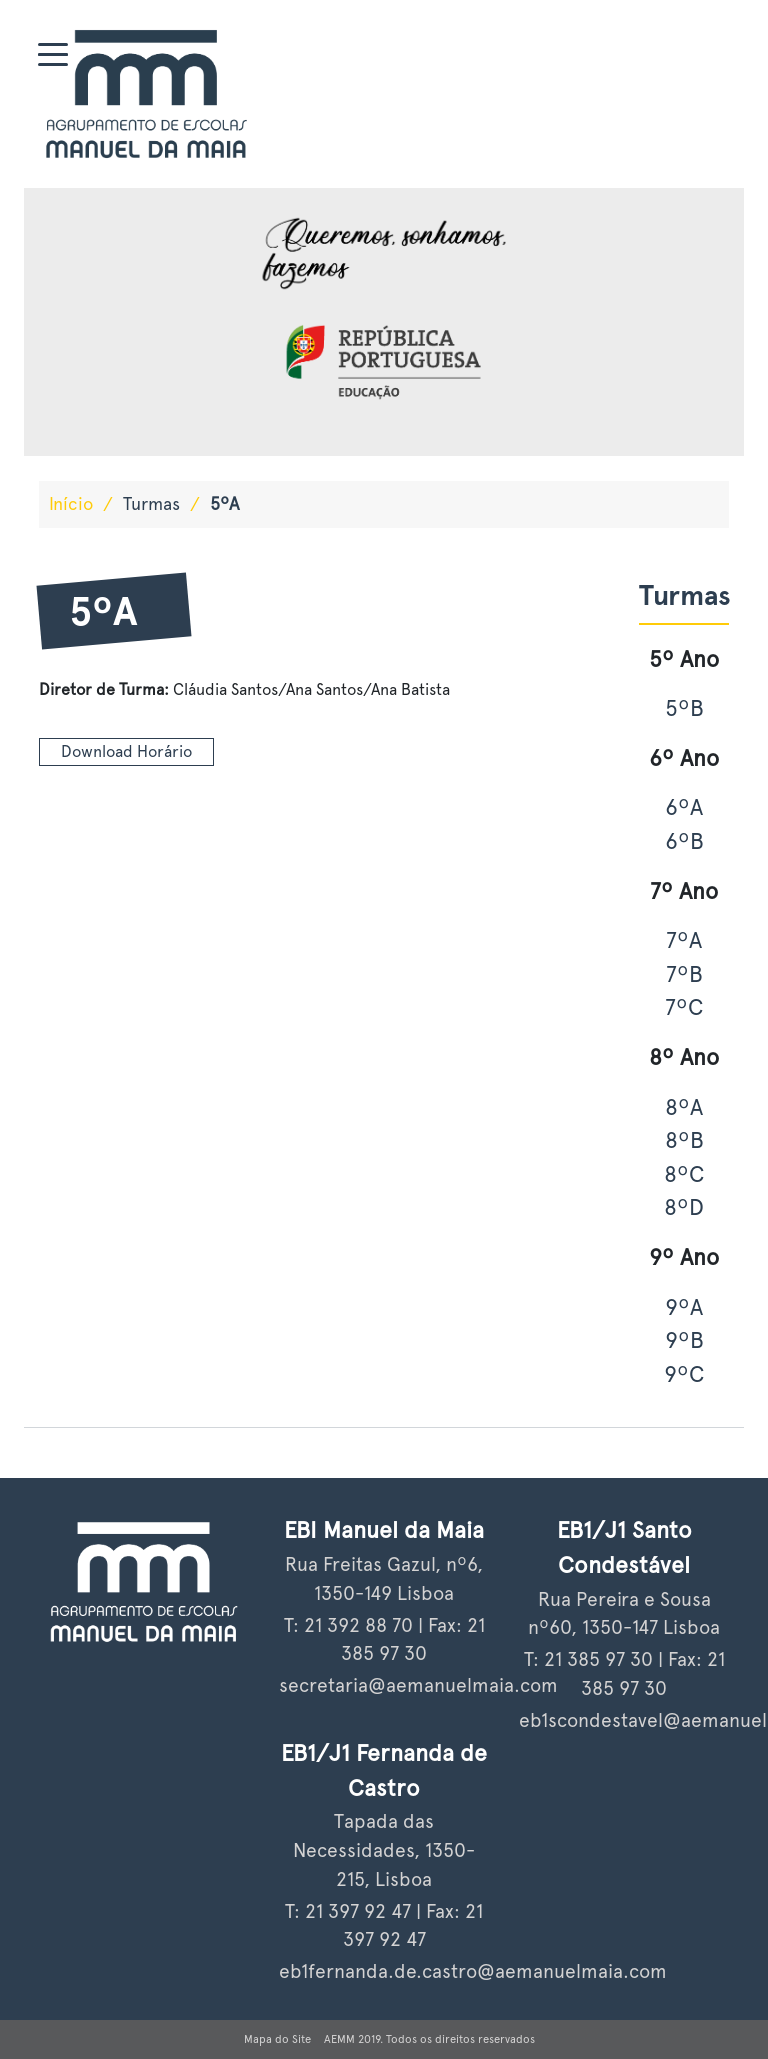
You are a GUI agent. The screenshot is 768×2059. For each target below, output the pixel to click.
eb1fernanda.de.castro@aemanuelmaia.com (473, 1971)
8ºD (684, 1207)
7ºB (684, 974)
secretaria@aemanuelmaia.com (418, 1685)
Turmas (151, 503)
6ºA (684, 807)
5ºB (684, 708)
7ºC (684, 1007)
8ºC (684, 1174)
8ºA (684, 1107)
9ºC (684, 1374)
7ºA (684, 940)
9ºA (684, 1307)
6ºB (684, 841)
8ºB (684, 1140)
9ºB (684, 1340)
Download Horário (126, 751)
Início (71, 503)
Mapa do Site (277, 2039)
